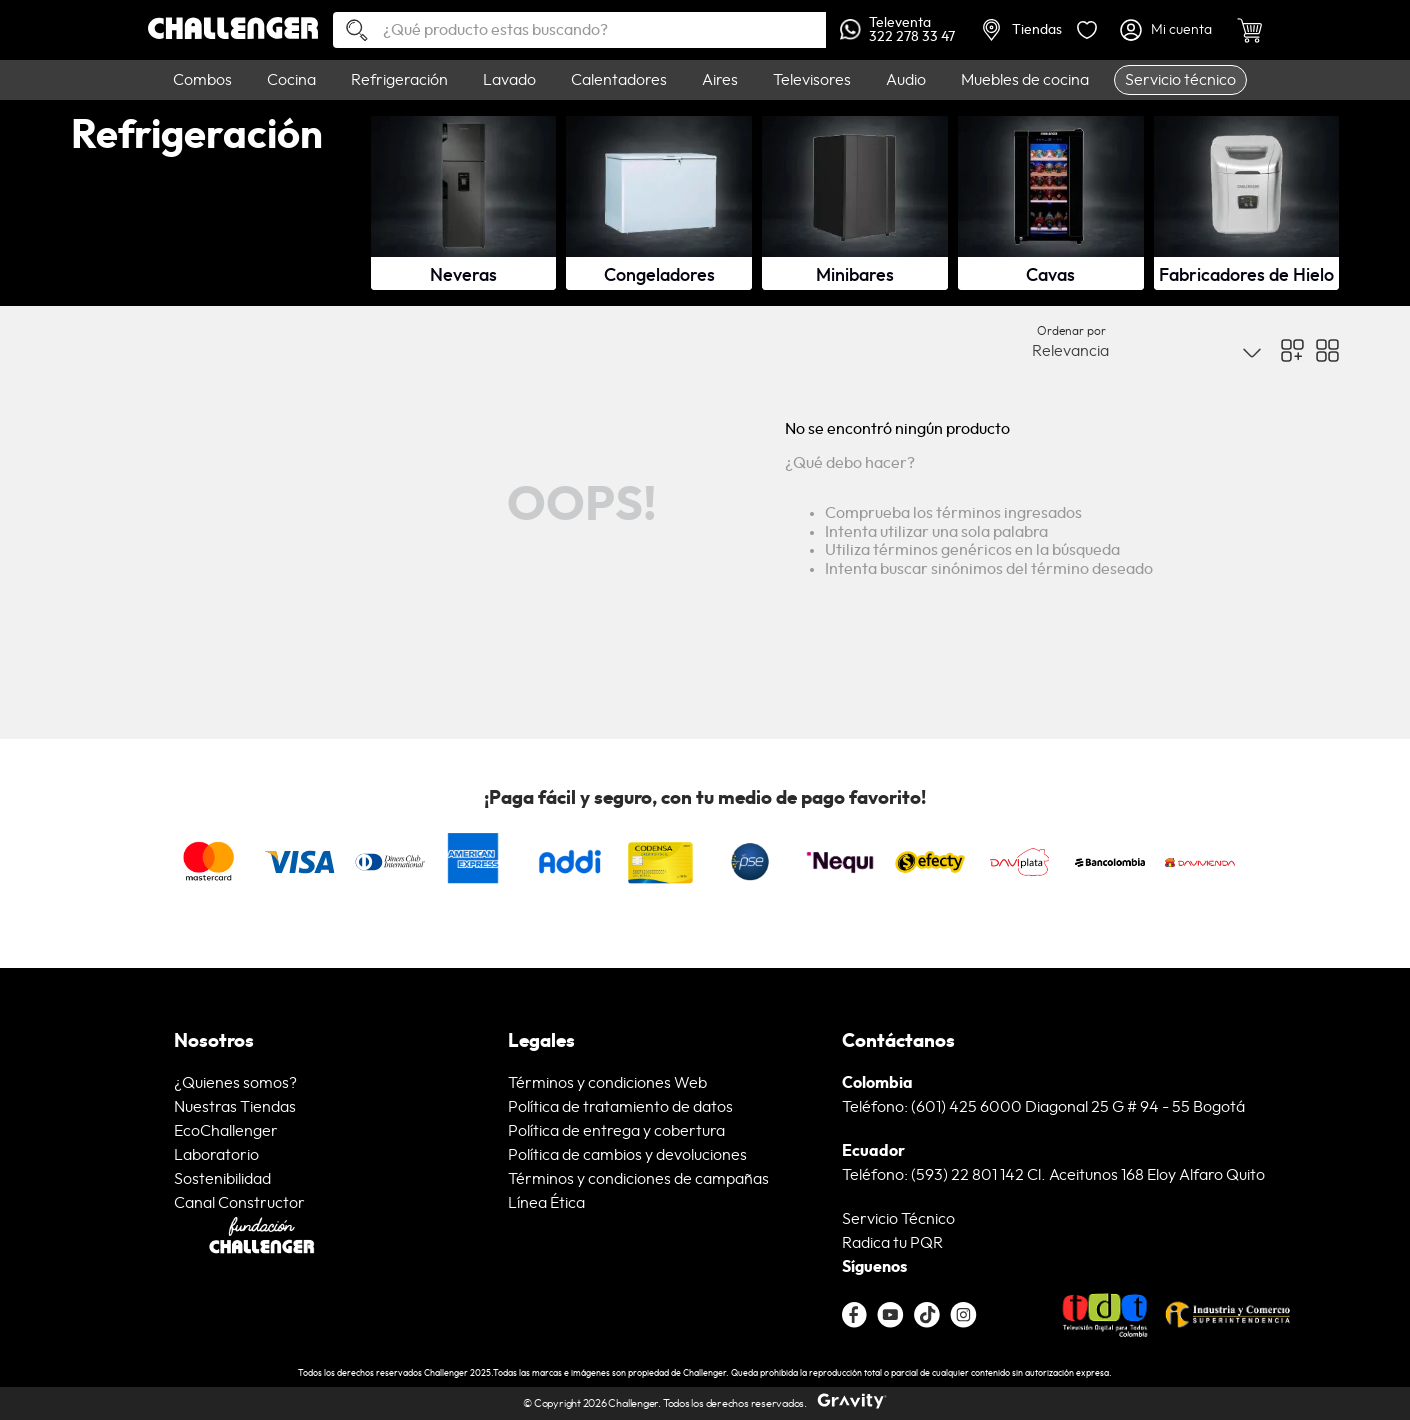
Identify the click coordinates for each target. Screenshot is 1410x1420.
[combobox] (580, 30)
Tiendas (1022, 30)
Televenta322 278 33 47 (897, 30)
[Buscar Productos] (349, 31)
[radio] (1292, 350)
